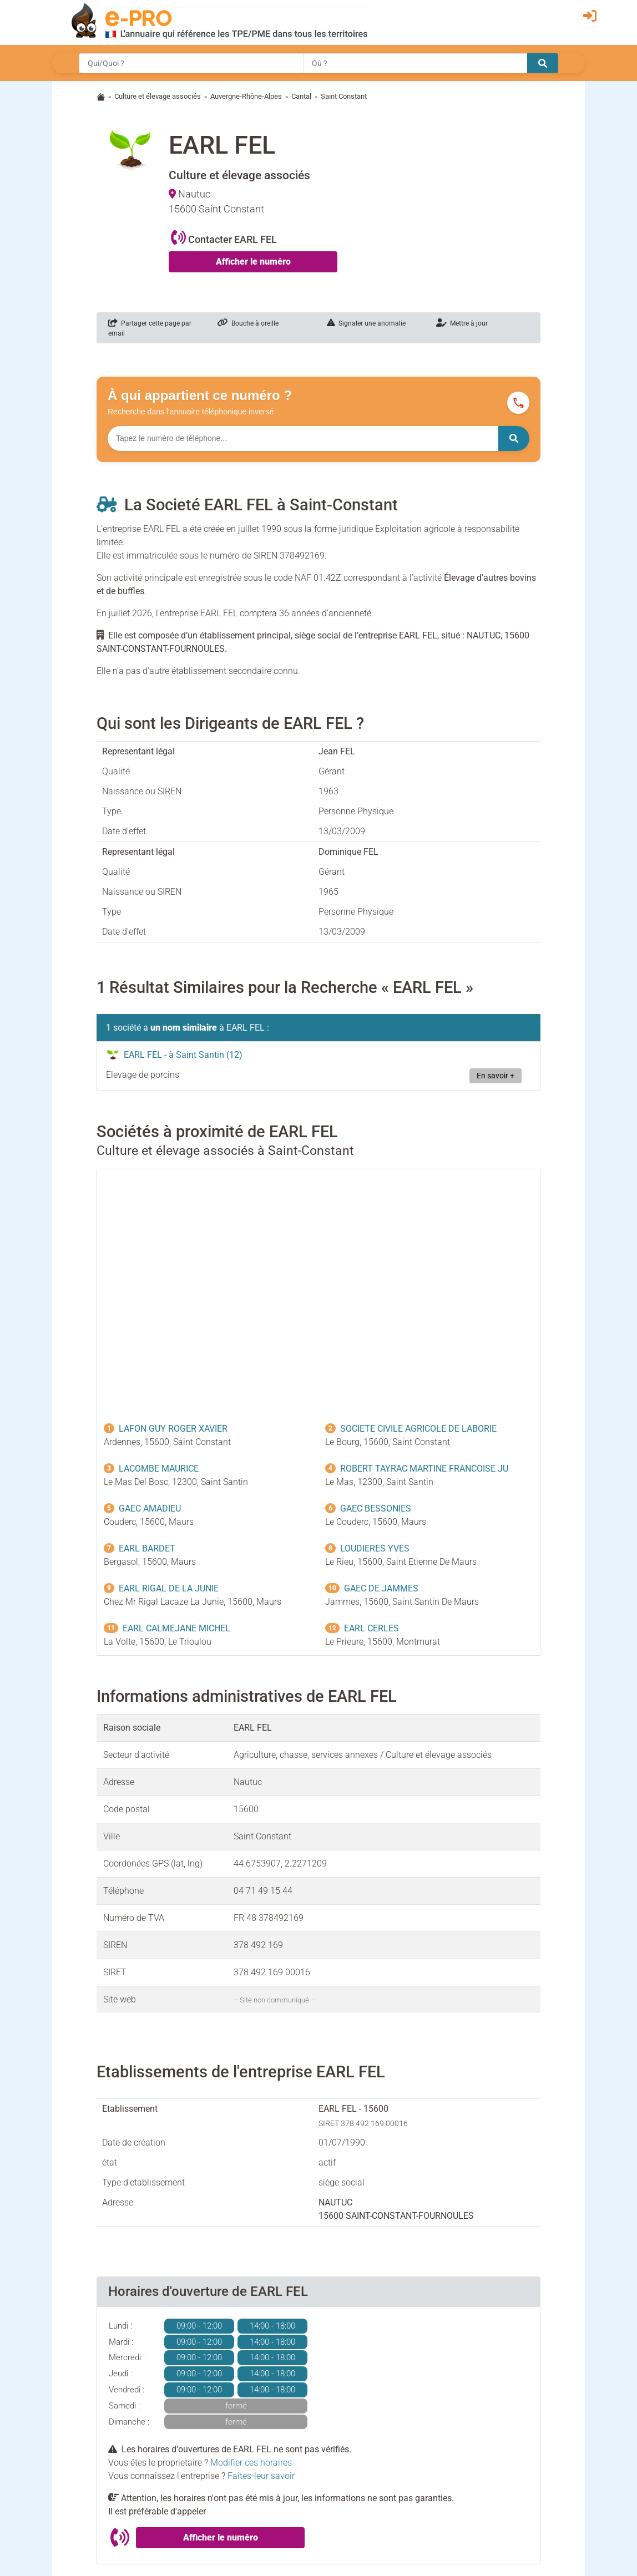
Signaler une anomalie (366, 323)
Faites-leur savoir (261, 2476)
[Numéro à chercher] (303, 438)
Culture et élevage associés (157, 96)
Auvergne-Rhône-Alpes (246, 96)
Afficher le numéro (253, 261)
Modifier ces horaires (251, 2462)
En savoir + (495, 1076)
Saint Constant (344, 96)
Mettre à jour (462, 323)
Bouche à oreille (248, 323)
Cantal (301, 96)
